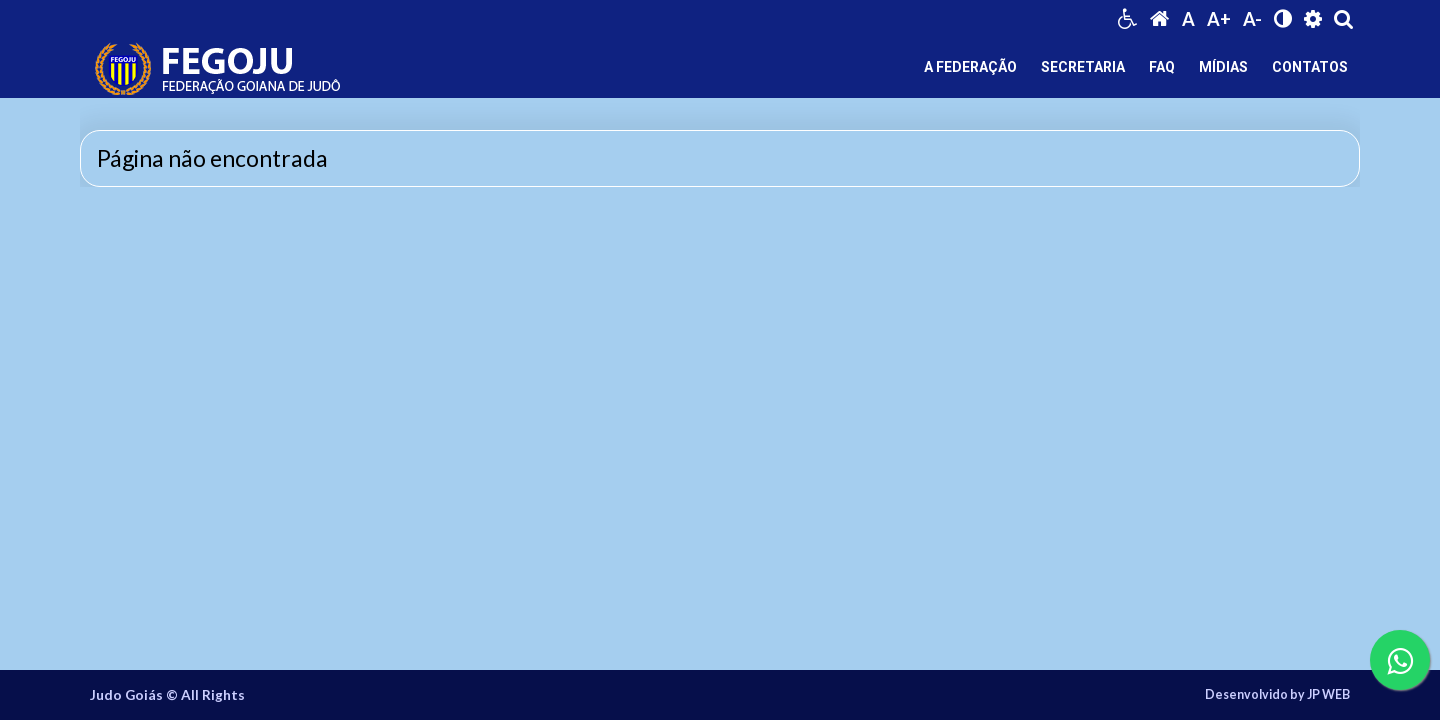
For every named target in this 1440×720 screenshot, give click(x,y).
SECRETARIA (1083, 67)
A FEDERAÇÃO (970, 67)
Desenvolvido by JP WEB (1277, 695)
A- (1252, 19)
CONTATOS (1310, 67)
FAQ (1162, 67)
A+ (1219, 19)
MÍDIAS (1223, 67)
